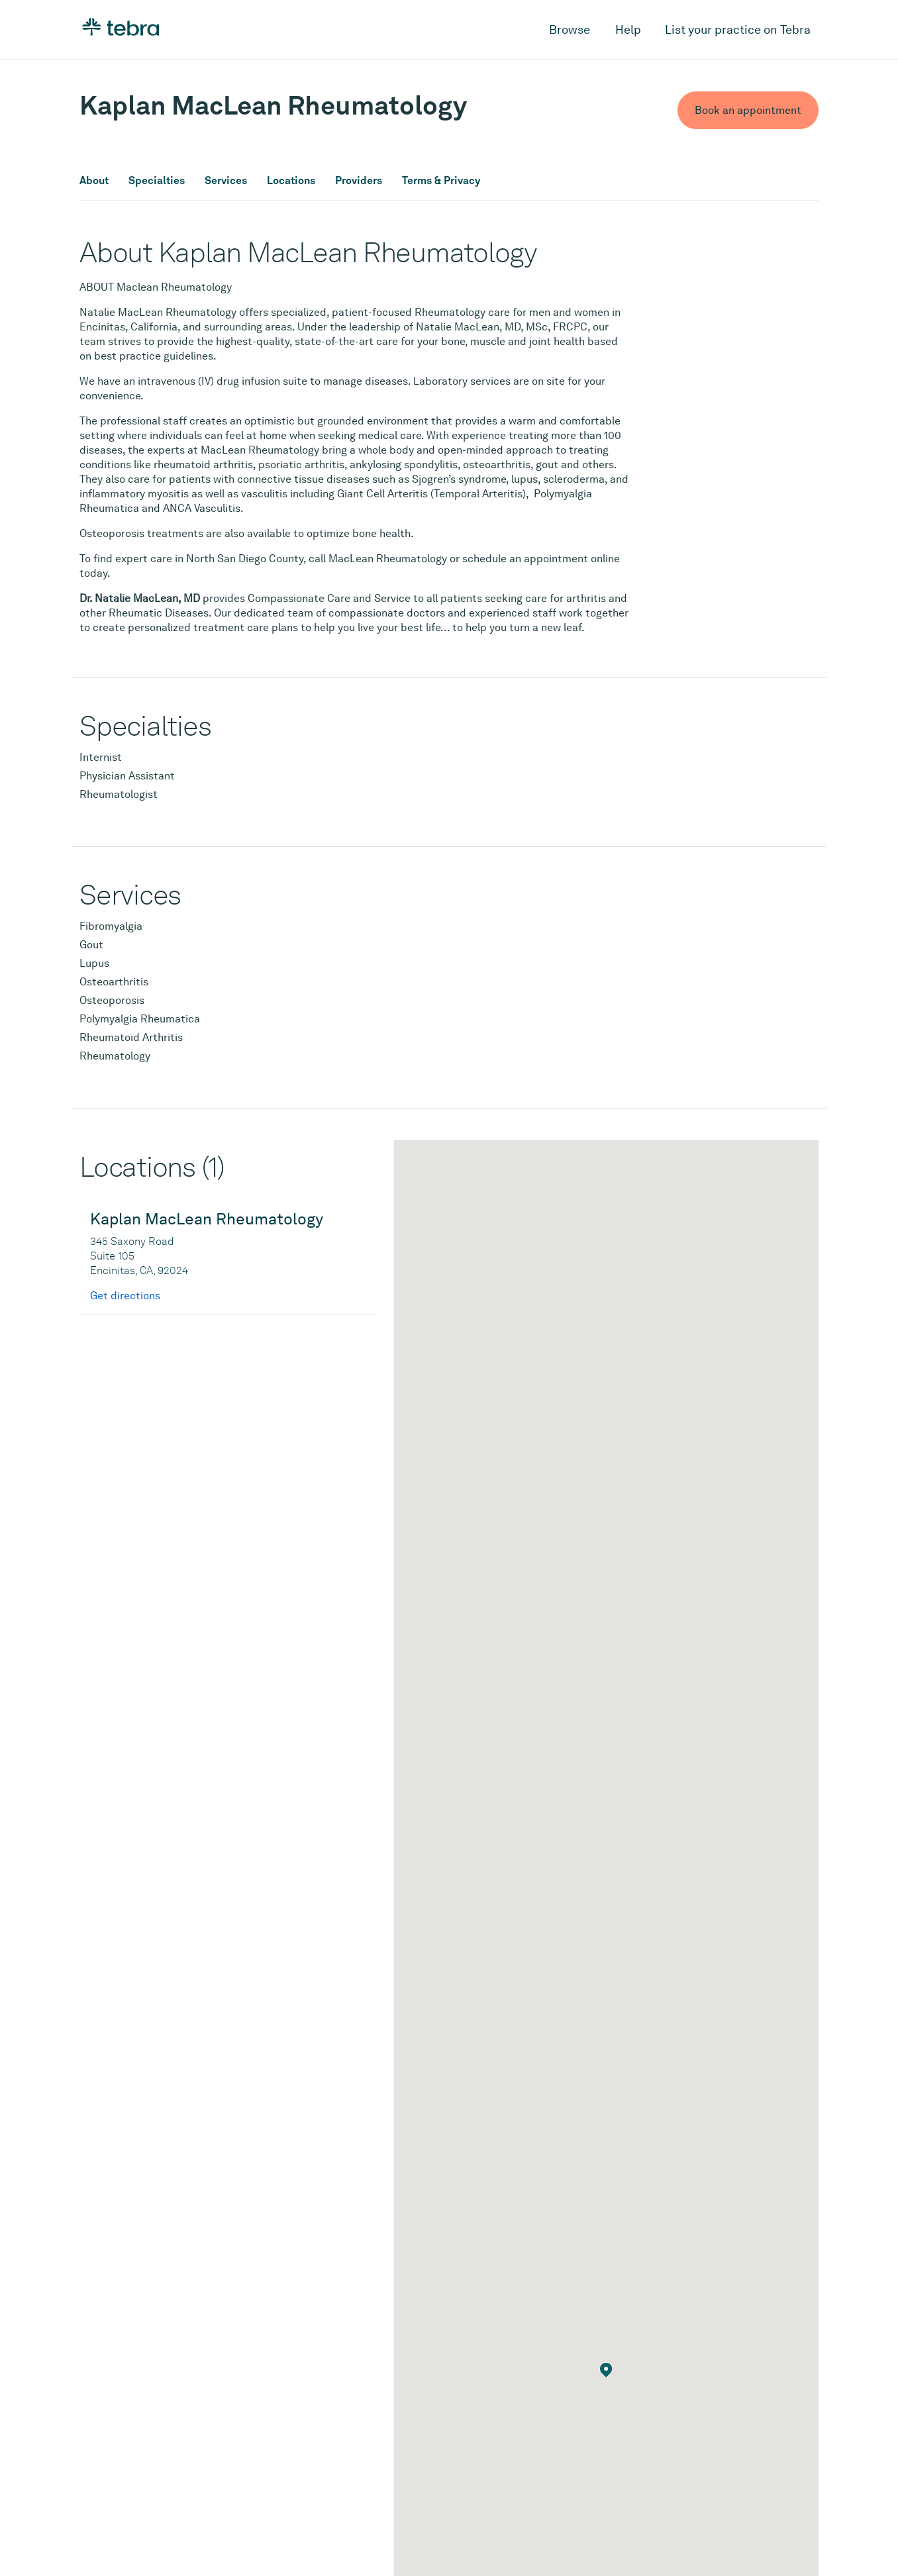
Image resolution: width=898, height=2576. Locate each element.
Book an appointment (748, 110)
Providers (358, 180)
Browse (569, 29)
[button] (606, 2370)
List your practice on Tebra (738, 29)
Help (628, 29)
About (94, 180)
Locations (291, 180)
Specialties (156, 180)
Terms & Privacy (441, 180)
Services (226, 180)
